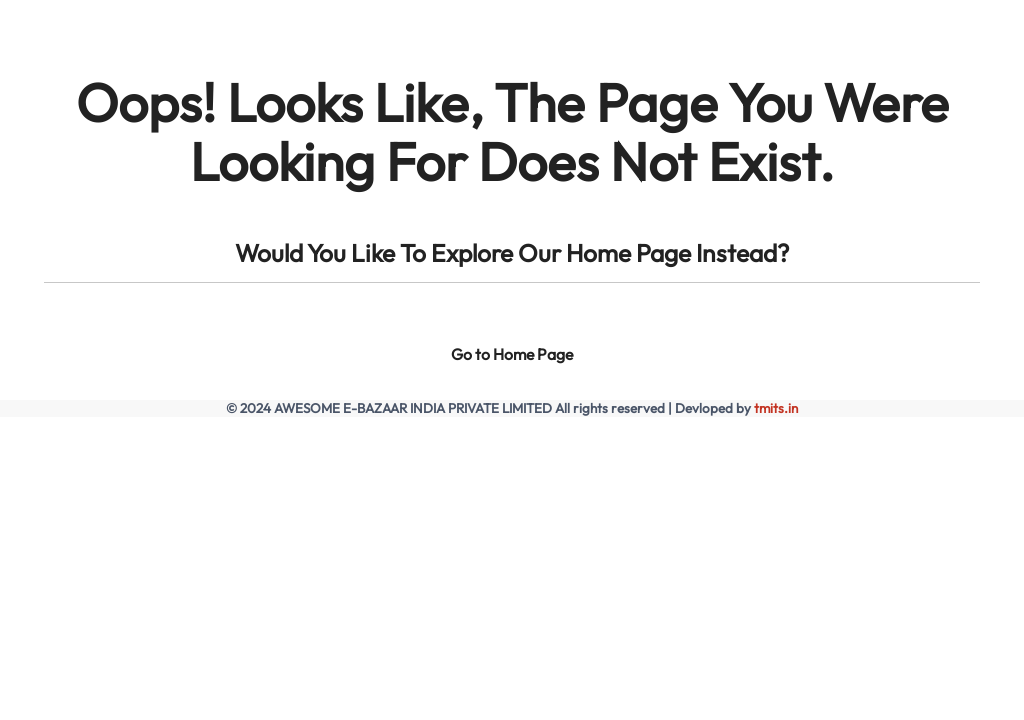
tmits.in (776, 408)
